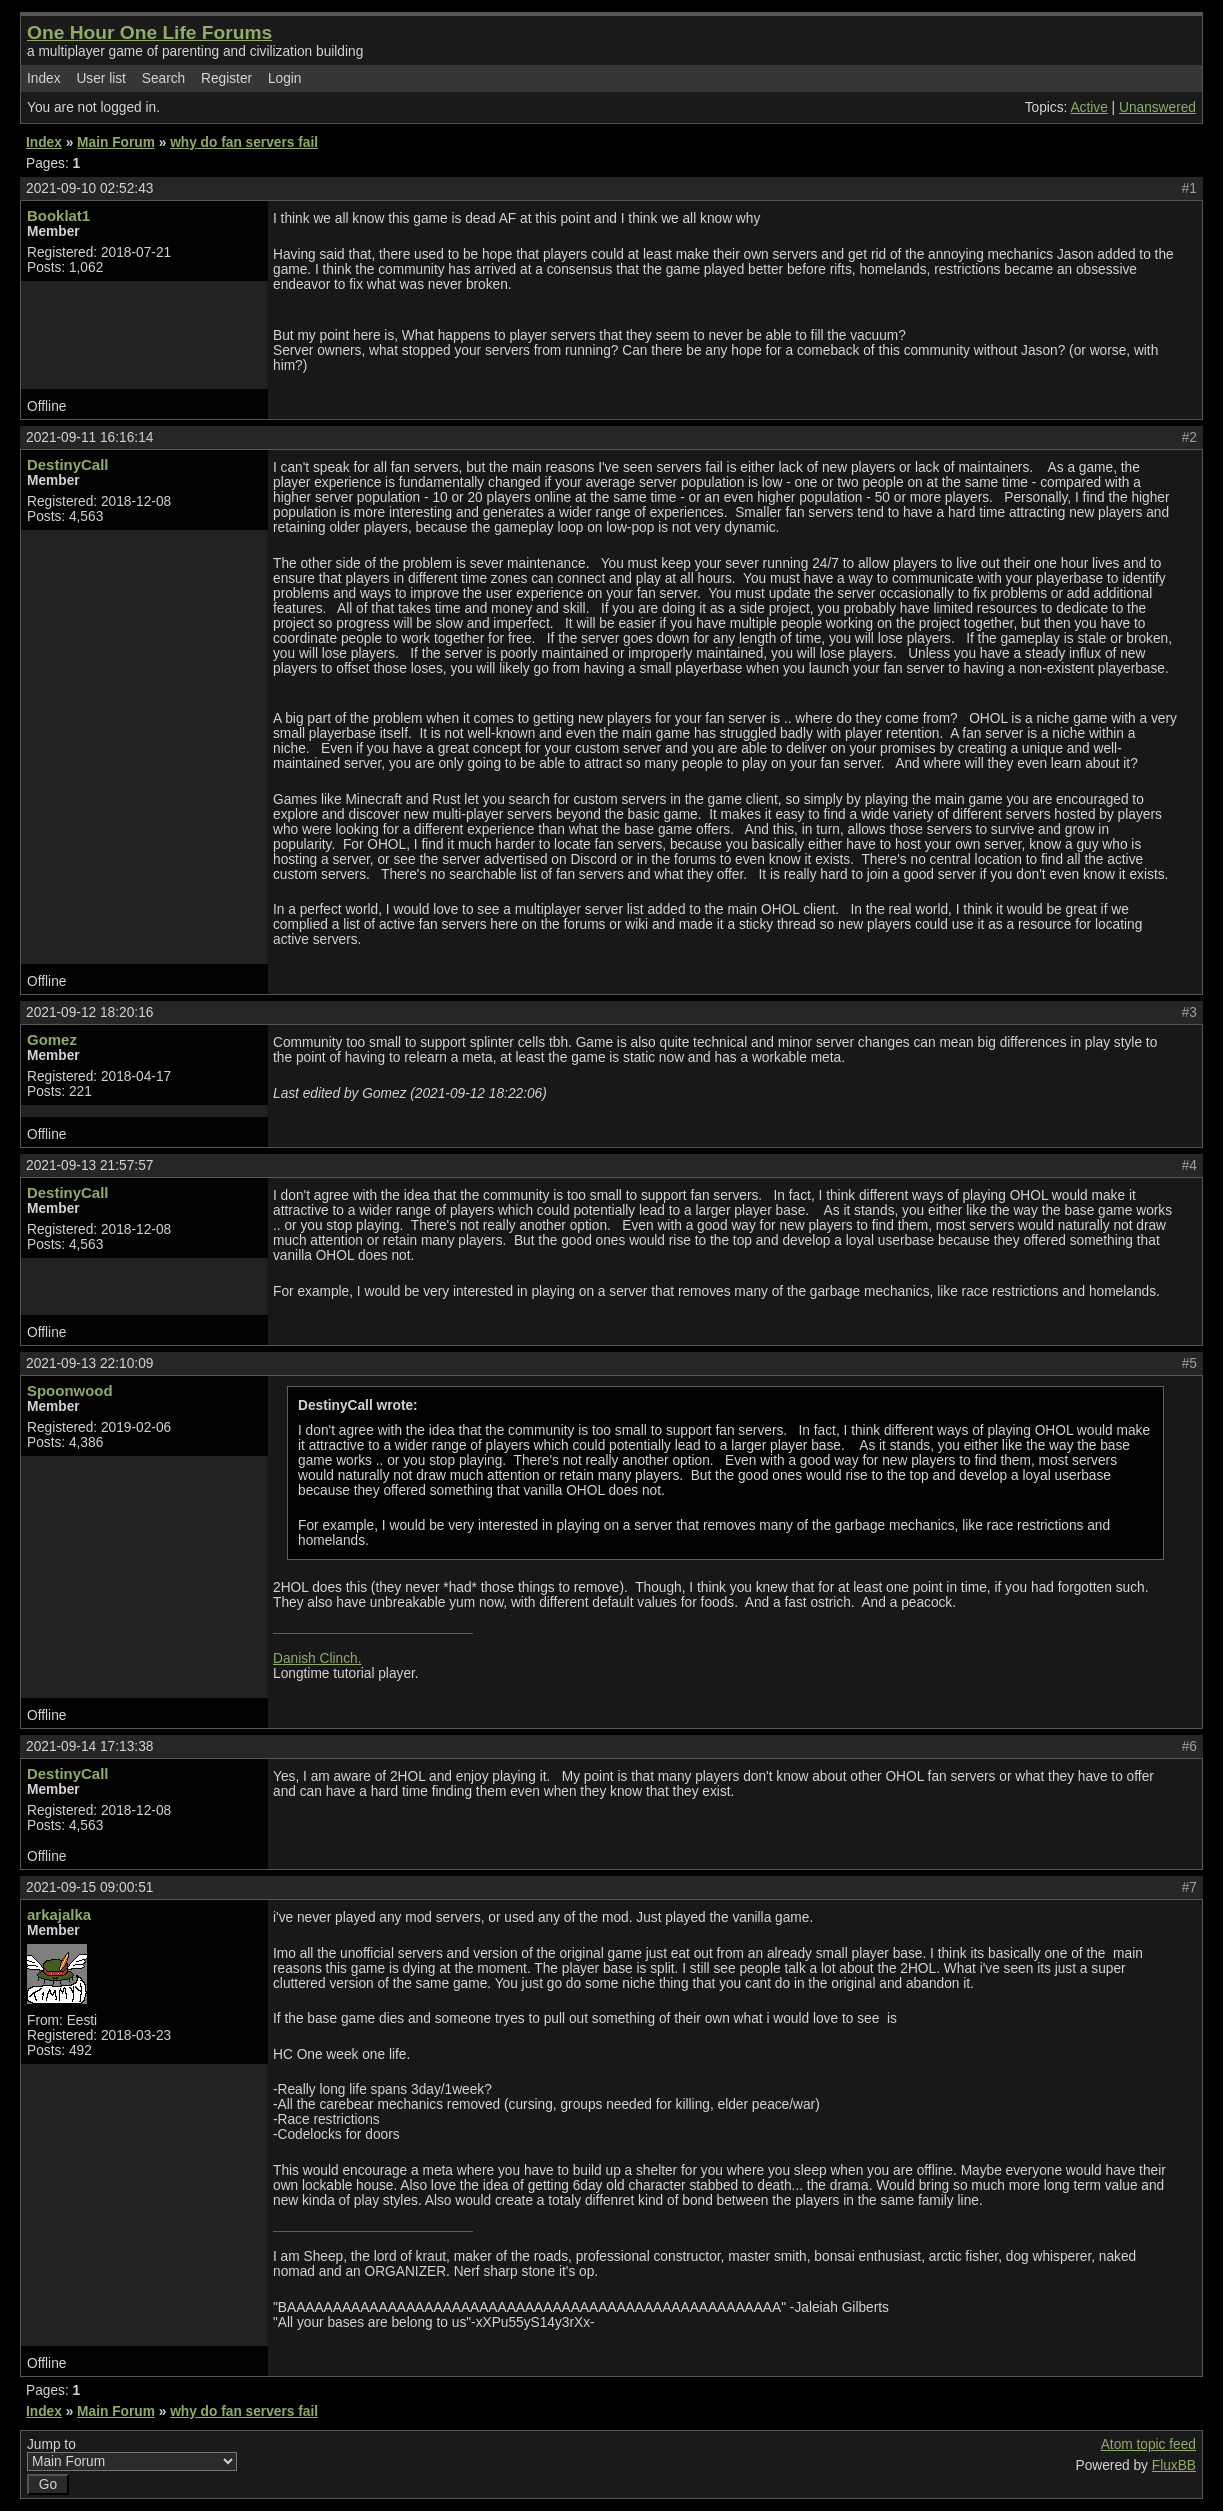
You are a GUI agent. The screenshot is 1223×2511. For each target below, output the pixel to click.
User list (101, 78)
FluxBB (1174, 2465)
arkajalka (59, 1914)
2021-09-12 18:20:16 (89, 1012)
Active (1088, 107)
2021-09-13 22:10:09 (89, 1363)
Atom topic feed (1148, 2444)
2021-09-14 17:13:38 (89, 1746)
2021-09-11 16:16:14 (89, 437)
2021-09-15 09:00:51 (89, 1887)
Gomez (52, 1039)
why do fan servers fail (244, 142)
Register (226, 78)
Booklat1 (58, 215)
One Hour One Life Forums (149, 32)
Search (163, 78)
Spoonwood (70, 1390)
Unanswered (1157, 107)
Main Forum (116, 142)
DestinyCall (67, 464)
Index (44, 78)
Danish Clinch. (317, 1658)
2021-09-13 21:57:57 (89, 1165)
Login (285, 78)
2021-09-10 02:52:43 (89, 188)
